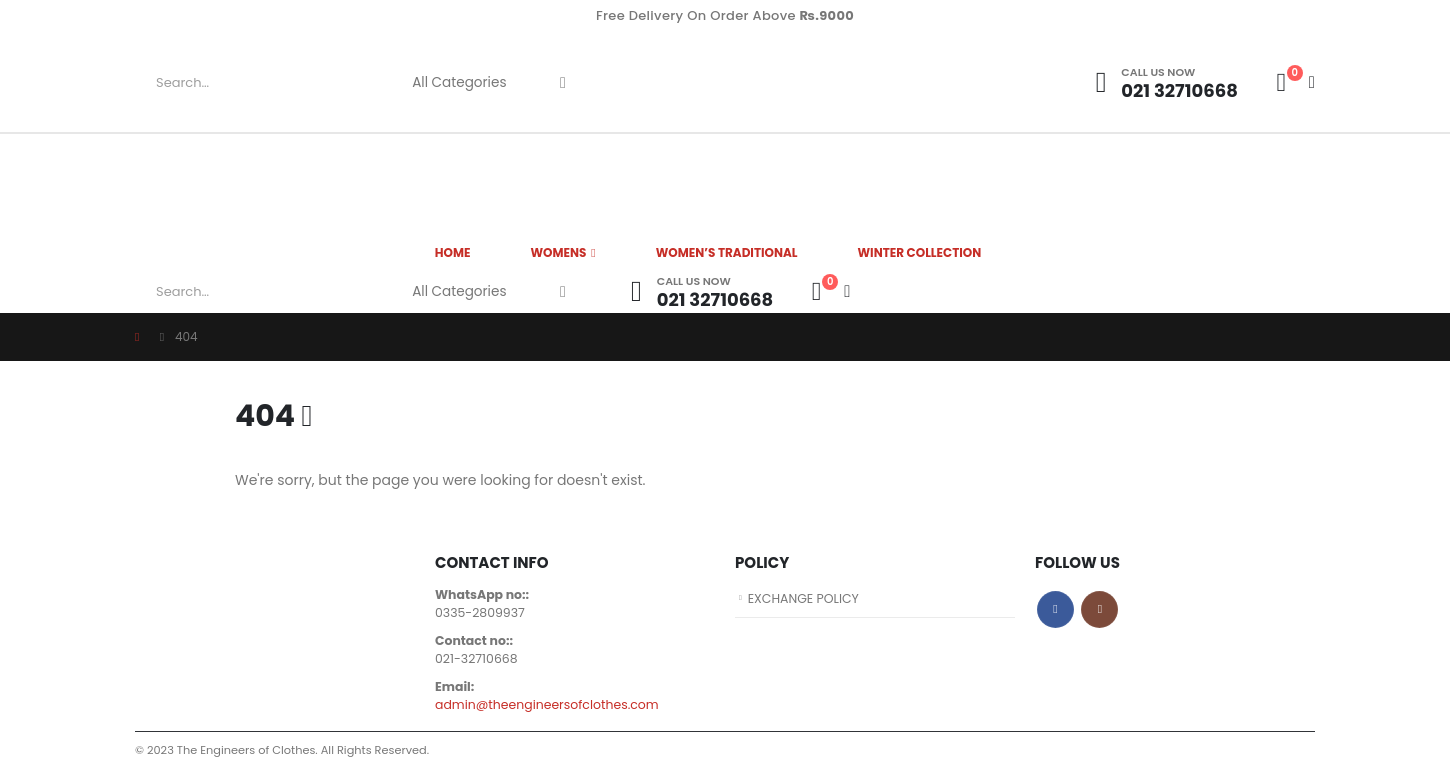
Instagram (1099, 609)
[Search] (563, 83)
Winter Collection (920, 252)
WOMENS (558, 252)
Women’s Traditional (727, 252)
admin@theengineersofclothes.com (548, 705)
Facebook (1055, 609)
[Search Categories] (467, 83)
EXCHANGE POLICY (804, 598)
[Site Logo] (840, 82)
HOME (453, 252)
